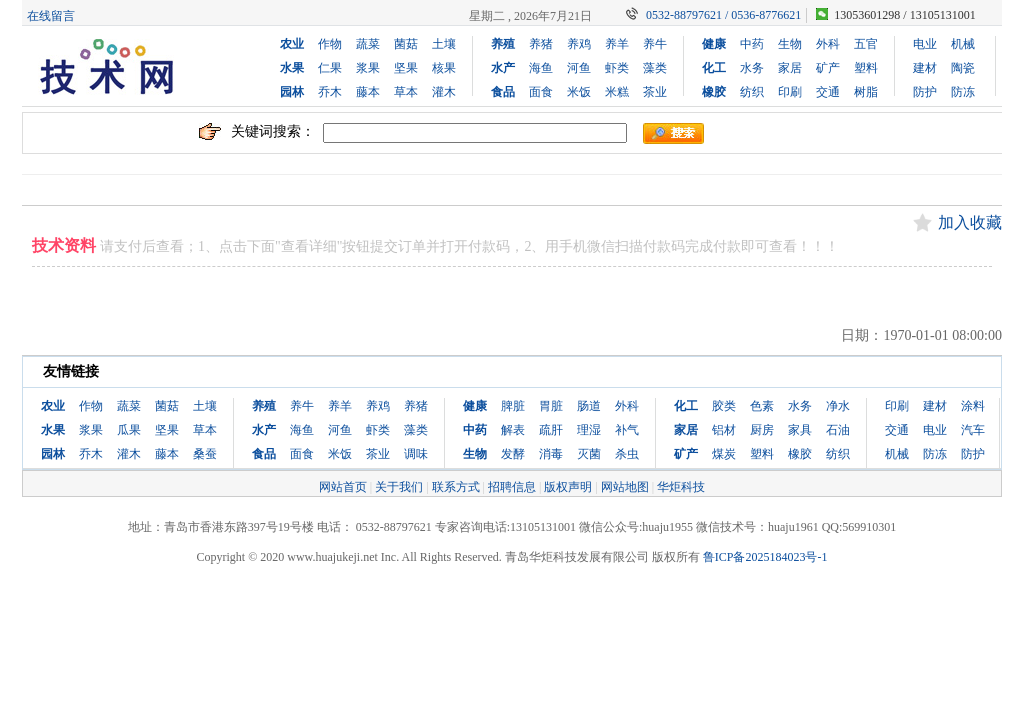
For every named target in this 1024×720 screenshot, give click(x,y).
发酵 (513, 454)
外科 (828, 44)
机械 (963, 44)
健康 (714, 44)
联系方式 (456, 487)
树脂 (866, 92)
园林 (292, 92)
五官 (866, 44)
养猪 (541, 44)
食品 (503, 92)
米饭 (579, 92)
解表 (513, 430)
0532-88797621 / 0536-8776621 (723, 15)
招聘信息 (512, 487)
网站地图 (625, 487)
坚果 (406, 68)
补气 (627, 430)
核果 (444, 68)
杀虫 (627, 454)
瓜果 (129, 430)
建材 (925, 68)
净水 (838, 406)
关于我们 (399, 487)
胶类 (724, 406)
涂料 (973, 406)
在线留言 (51, 16)
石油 (838, 430)
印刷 (790, 92)
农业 (292, 44)
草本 (406, 92)
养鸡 (579, 44)
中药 (752, 44)
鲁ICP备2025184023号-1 (765, 557)
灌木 (444, 92)
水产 (503, 68)
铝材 (724, 430)
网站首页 (343, 487)
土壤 (444, 44)
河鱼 (579, 68)
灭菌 (589, 454)
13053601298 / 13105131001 (904, 15)
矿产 (828, 68)
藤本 (368, 92)
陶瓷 (963, 68)
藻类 (655, 68)
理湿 (589, 430)
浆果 (368, 68)
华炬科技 (681, 487)
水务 (752, 68)
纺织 (752, 92)
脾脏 (513, 406)
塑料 (866, 68)
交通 (828, 92)
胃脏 (551, 406)
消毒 (551, 454)
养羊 (617, 44)
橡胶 (714, 92)
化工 (714, 68)
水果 (292, 68)
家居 (790, 68)
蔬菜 (368, 44)
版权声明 (568, 487)
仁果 (330, 68)
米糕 (617, 92)
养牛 (655, 44)
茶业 (655, 92)
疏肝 (551, 430)
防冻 (963, 92)
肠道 (589, 406)
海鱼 (541, 68)
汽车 (973, 430)
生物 (790, 44)
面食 (541, 92)
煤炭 (724, 454)
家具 (800, 430)
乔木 (330, 92)
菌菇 (406, 44)
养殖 (503, 44)
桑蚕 (205, 454)
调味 (416, 454)
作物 (330, 44)
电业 (925, 44)
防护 (925, 92)
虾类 (617, 68)
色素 (762, 406)
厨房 (762, 430)
